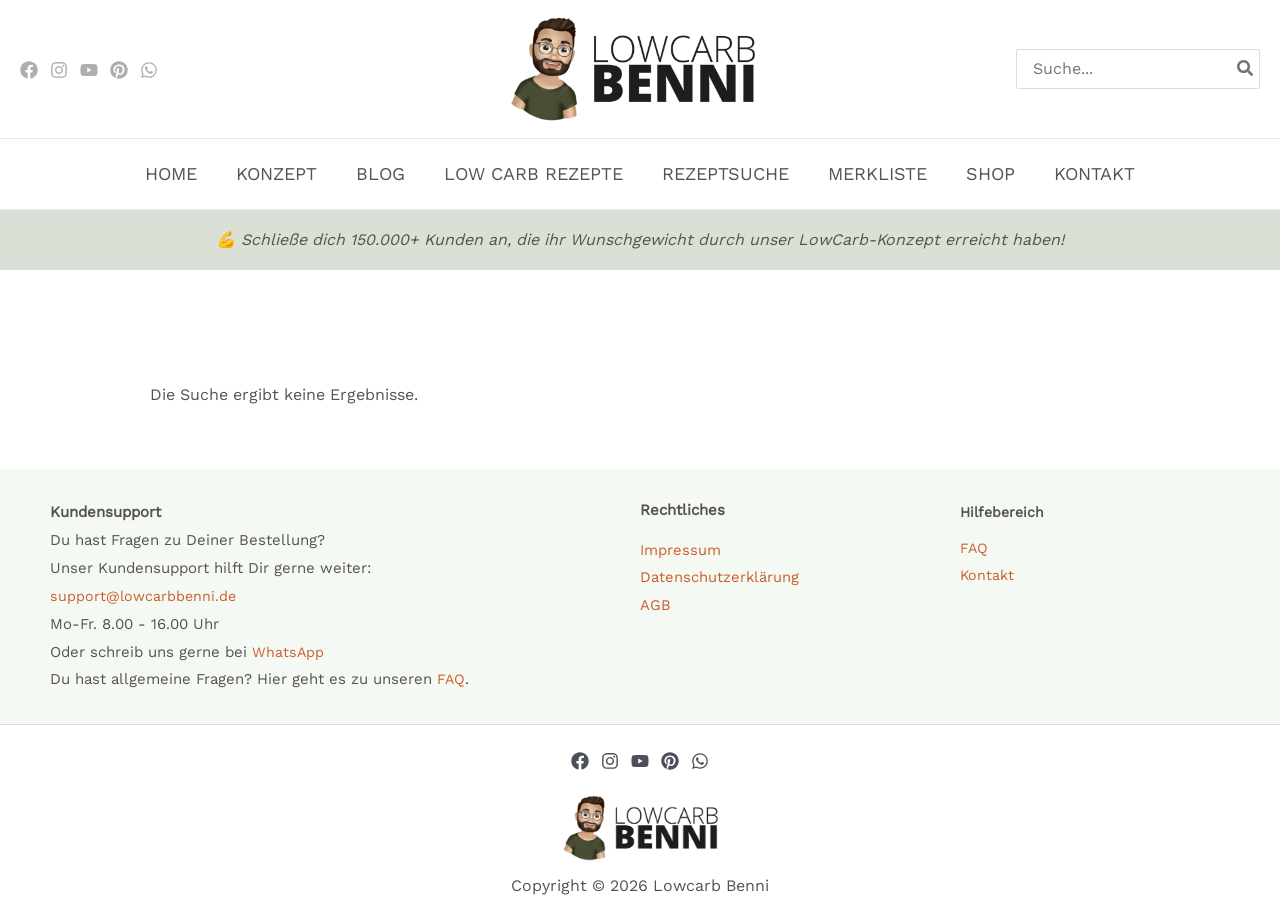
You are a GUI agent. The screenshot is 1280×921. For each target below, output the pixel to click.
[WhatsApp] (149, 70)
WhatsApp (288, 652)
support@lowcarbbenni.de (145, 596)
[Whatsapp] (700, 761)
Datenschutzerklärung (720, 578)
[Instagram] (59, 70)
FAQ (451, 679)
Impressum (680, 550)
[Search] (1246, 69)
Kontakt (988, 576)
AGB (655, 606)
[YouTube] (640, 761)
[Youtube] (89, 70)
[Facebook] (29, 70)
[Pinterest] (119, 70)
